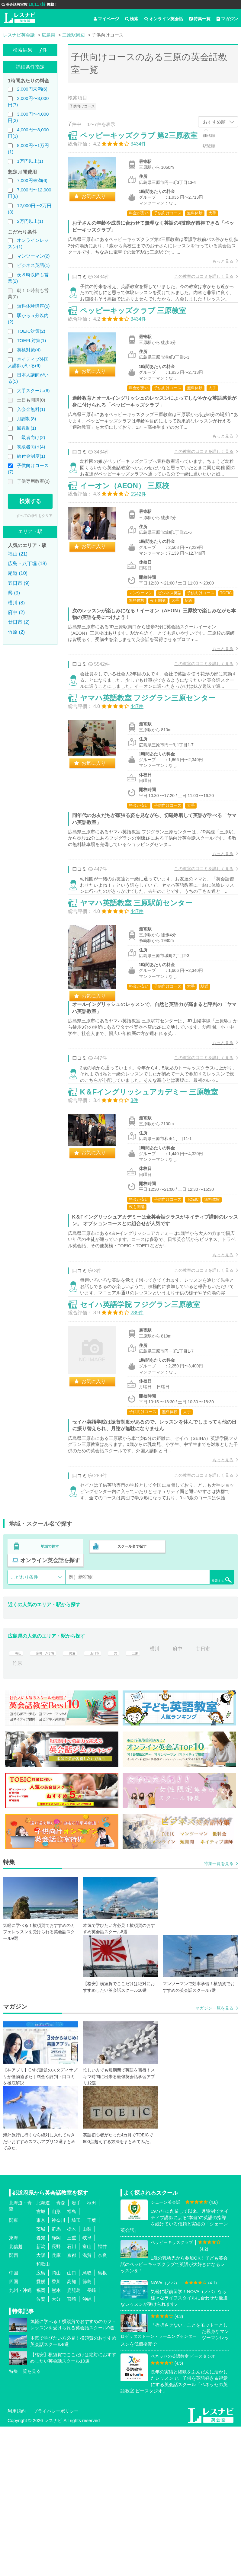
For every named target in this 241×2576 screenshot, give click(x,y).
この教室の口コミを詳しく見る (197, 282)
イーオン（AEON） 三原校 (130, 535)
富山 (87, 2395)
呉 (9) (14, 592)
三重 (71, 2387)
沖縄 (87, 2448)
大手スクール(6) (33, 390)
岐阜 (87, 2387)
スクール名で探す (130, 1697)
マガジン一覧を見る (214, 2157)
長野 (56, 2395)
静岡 (56, 2387)
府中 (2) (16, 612)
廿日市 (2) (19, 622)
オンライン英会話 (163, 18)
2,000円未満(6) (32, 88)
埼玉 (76, 2369)
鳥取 (87, 2422)
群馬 (56, 2378)
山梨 (87, 2378)
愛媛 (40, 2430)
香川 (56, 2430)
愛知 (40, 2387)
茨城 (40, 2378)
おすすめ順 (214, 121)
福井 (102, 2395)
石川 (71, 2395)
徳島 (87, 2430)
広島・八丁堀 (49, 1798)
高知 (71, 2430)
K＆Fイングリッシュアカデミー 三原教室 (155, 1207)
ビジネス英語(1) (33, 265)
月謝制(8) (26, 418)
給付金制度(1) (31, 456)
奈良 (102, 2404)
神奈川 (58, 2369)
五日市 (108, 1798)
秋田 (91, 2352)
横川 (174, 1798)
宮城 (40, 2360)
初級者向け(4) (31, 446)
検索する (30, 501)
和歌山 (43, 2413)
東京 (40, 2369)
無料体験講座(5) (33, 306)
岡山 (56, 2422)
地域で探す (50, 1697)
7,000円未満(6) (32, 180)
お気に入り (100, 202)
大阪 (40, 2404)
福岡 (40, 2439)
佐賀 (40, 2448)
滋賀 (87, 2404)
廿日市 (19, 1812)
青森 (60, 2352)
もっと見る (216, 267)
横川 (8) (16, 602)
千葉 (91, 2369)
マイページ (106, 18)
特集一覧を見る (218, 2012)
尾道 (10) (17, 573)
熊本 (56, 2439)
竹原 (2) (16, 632)
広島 (40, 2422)
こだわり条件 (24, 1726)
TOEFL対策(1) (31, 340)
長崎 (91, 2439)
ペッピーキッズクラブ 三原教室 (139, 339)
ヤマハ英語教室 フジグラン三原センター (154, 769)
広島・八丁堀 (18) (27, 563)
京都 (71, 2404)
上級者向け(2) (31, 437)
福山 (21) (17, 553)
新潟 (40, 2395)
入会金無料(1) (31, 409)
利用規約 (17, 2560)
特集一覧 (199, 18)
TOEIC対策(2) (31, 331)
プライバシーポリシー (56, 2560)
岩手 (76, 2352)
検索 (131, 18)
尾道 (82, 1798)
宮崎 (71, 2448)
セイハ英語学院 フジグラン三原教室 (146, 1441)
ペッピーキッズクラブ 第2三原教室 (145, 142)
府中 (197, 1798)
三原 (151, 1798)
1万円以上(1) (30, 161)
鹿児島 (74, 2439)
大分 (56, 2448)
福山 (17, 1798)
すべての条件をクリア (34, 516)
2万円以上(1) (30, 221)
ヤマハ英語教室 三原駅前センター (142, 996)
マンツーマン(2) (33, 255)
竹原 (45, 1812)
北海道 (43, 2352)
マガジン (227, 18)
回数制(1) (26, 428)
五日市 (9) (19, 583)
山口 (71, 2422)
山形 (56, 2360)
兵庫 (56, 2404)
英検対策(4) (28, 349)
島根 (102, 2422)
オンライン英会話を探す (50, 1709)
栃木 (71, 2378)
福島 (71, 2360)
